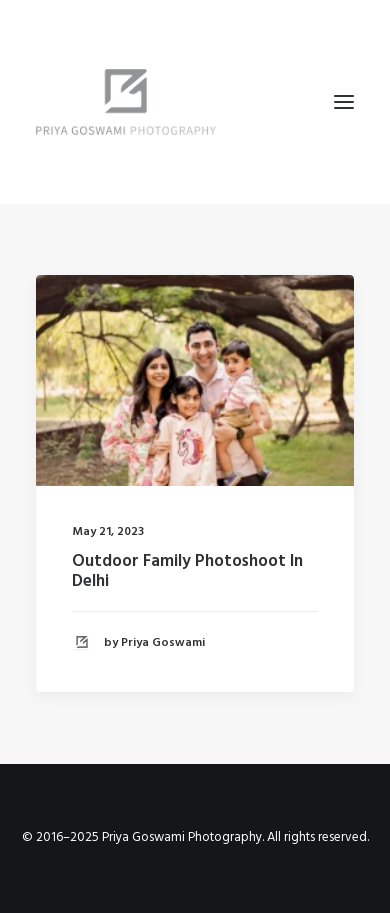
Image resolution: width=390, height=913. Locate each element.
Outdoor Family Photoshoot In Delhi (187, 571)
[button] (344, 102)
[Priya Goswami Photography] (195, 102)
